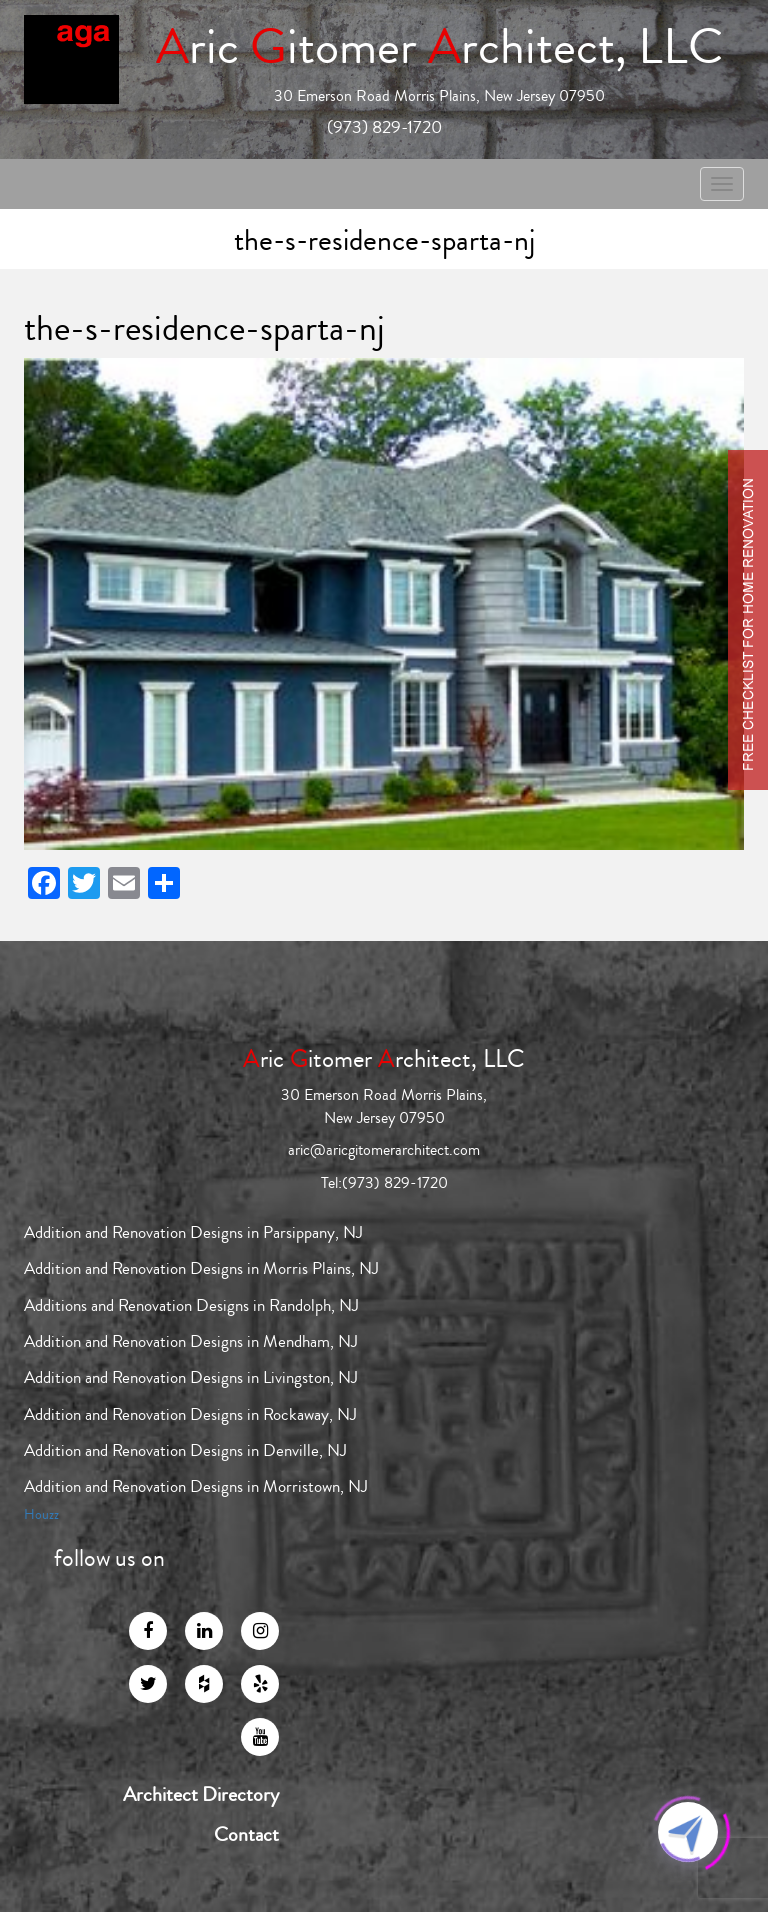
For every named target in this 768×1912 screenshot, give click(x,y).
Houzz (41, 1515)
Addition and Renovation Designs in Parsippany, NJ (193, 1232)
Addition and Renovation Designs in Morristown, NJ (196, 1486)
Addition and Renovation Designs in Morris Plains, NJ (201, 1268)
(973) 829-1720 (384, 127)
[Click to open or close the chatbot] (688, 1832)
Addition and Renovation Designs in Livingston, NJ (191, 1377)
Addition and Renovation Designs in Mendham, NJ (191, 1341)
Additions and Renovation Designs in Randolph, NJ (191, 1305)
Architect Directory (201, 1795)
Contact (246, 1835)
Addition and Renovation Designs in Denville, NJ (185, 1450)
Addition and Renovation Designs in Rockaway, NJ (190, 1414)
